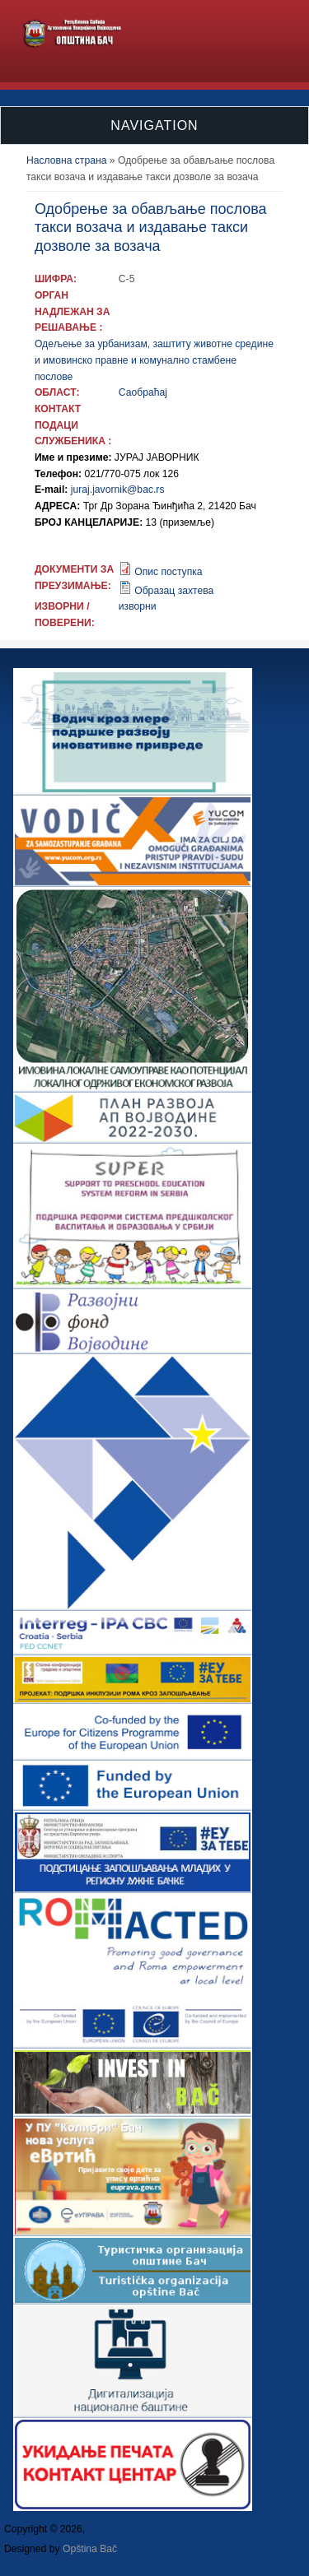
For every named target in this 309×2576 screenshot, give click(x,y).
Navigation (154, 125)
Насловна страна (66, 160)
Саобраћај (143, 392)
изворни (138, 606)
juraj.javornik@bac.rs (118, 489)
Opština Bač (90, 2549)
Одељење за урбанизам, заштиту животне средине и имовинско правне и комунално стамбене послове (154, 360)
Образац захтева (173, 590)
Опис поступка (168, 572)
